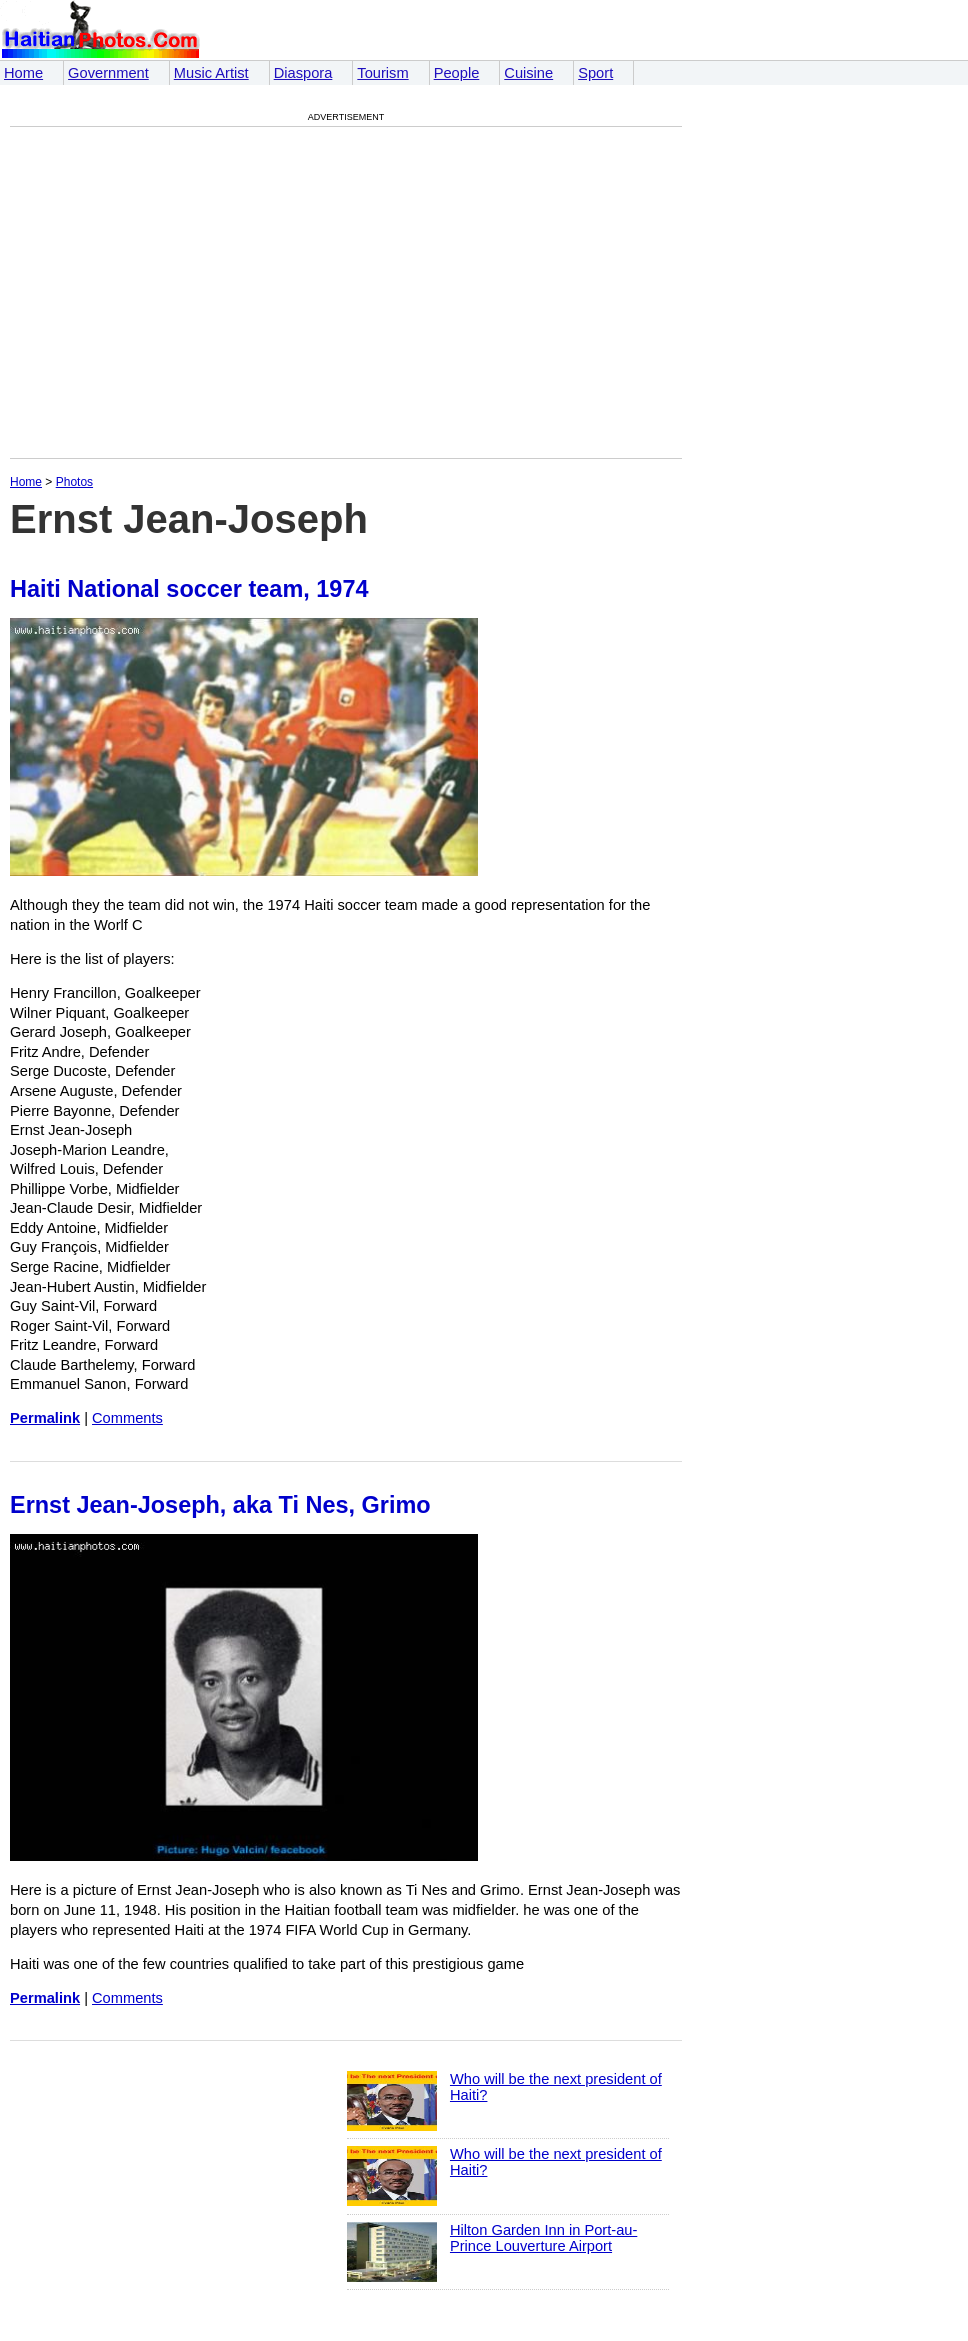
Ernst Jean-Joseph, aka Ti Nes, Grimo (220, 1505)
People (457, 73)
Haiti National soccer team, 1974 (189, 589)
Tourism (382, 73)
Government (108, 73)
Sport (595, 73)
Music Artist (211, 73)
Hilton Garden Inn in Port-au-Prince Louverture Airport (543, 2238)
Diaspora (303, 73)
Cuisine (528, 73)
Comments (127, 1418)
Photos (74, 482)
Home (23, 73)
